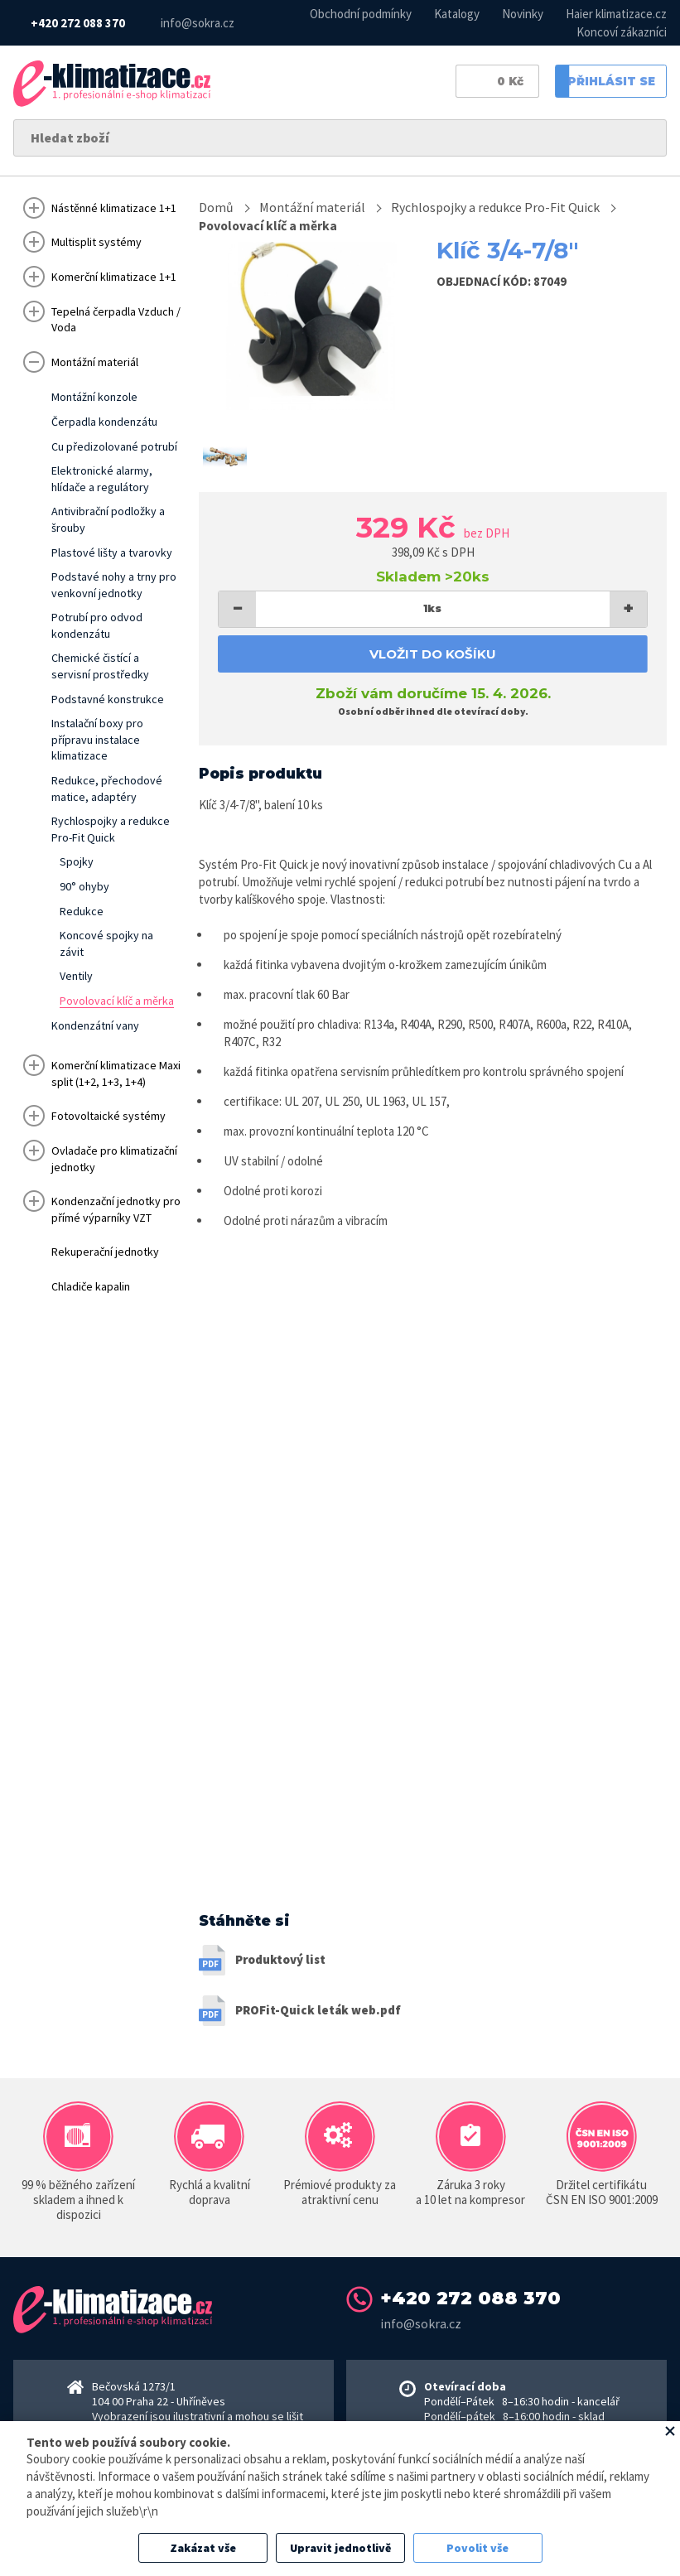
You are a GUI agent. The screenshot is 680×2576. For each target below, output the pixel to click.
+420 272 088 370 (78, 23)
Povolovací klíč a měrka (269, 225)
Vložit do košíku (432, 654)
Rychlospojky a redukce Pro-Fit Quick (495, 207)
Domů (216, 207)
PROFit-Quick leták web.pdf (318, 2011)
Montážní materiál (312, 207)
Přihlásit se (605, 83)
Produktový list (280, 1961)
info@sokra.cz (197, 23)
